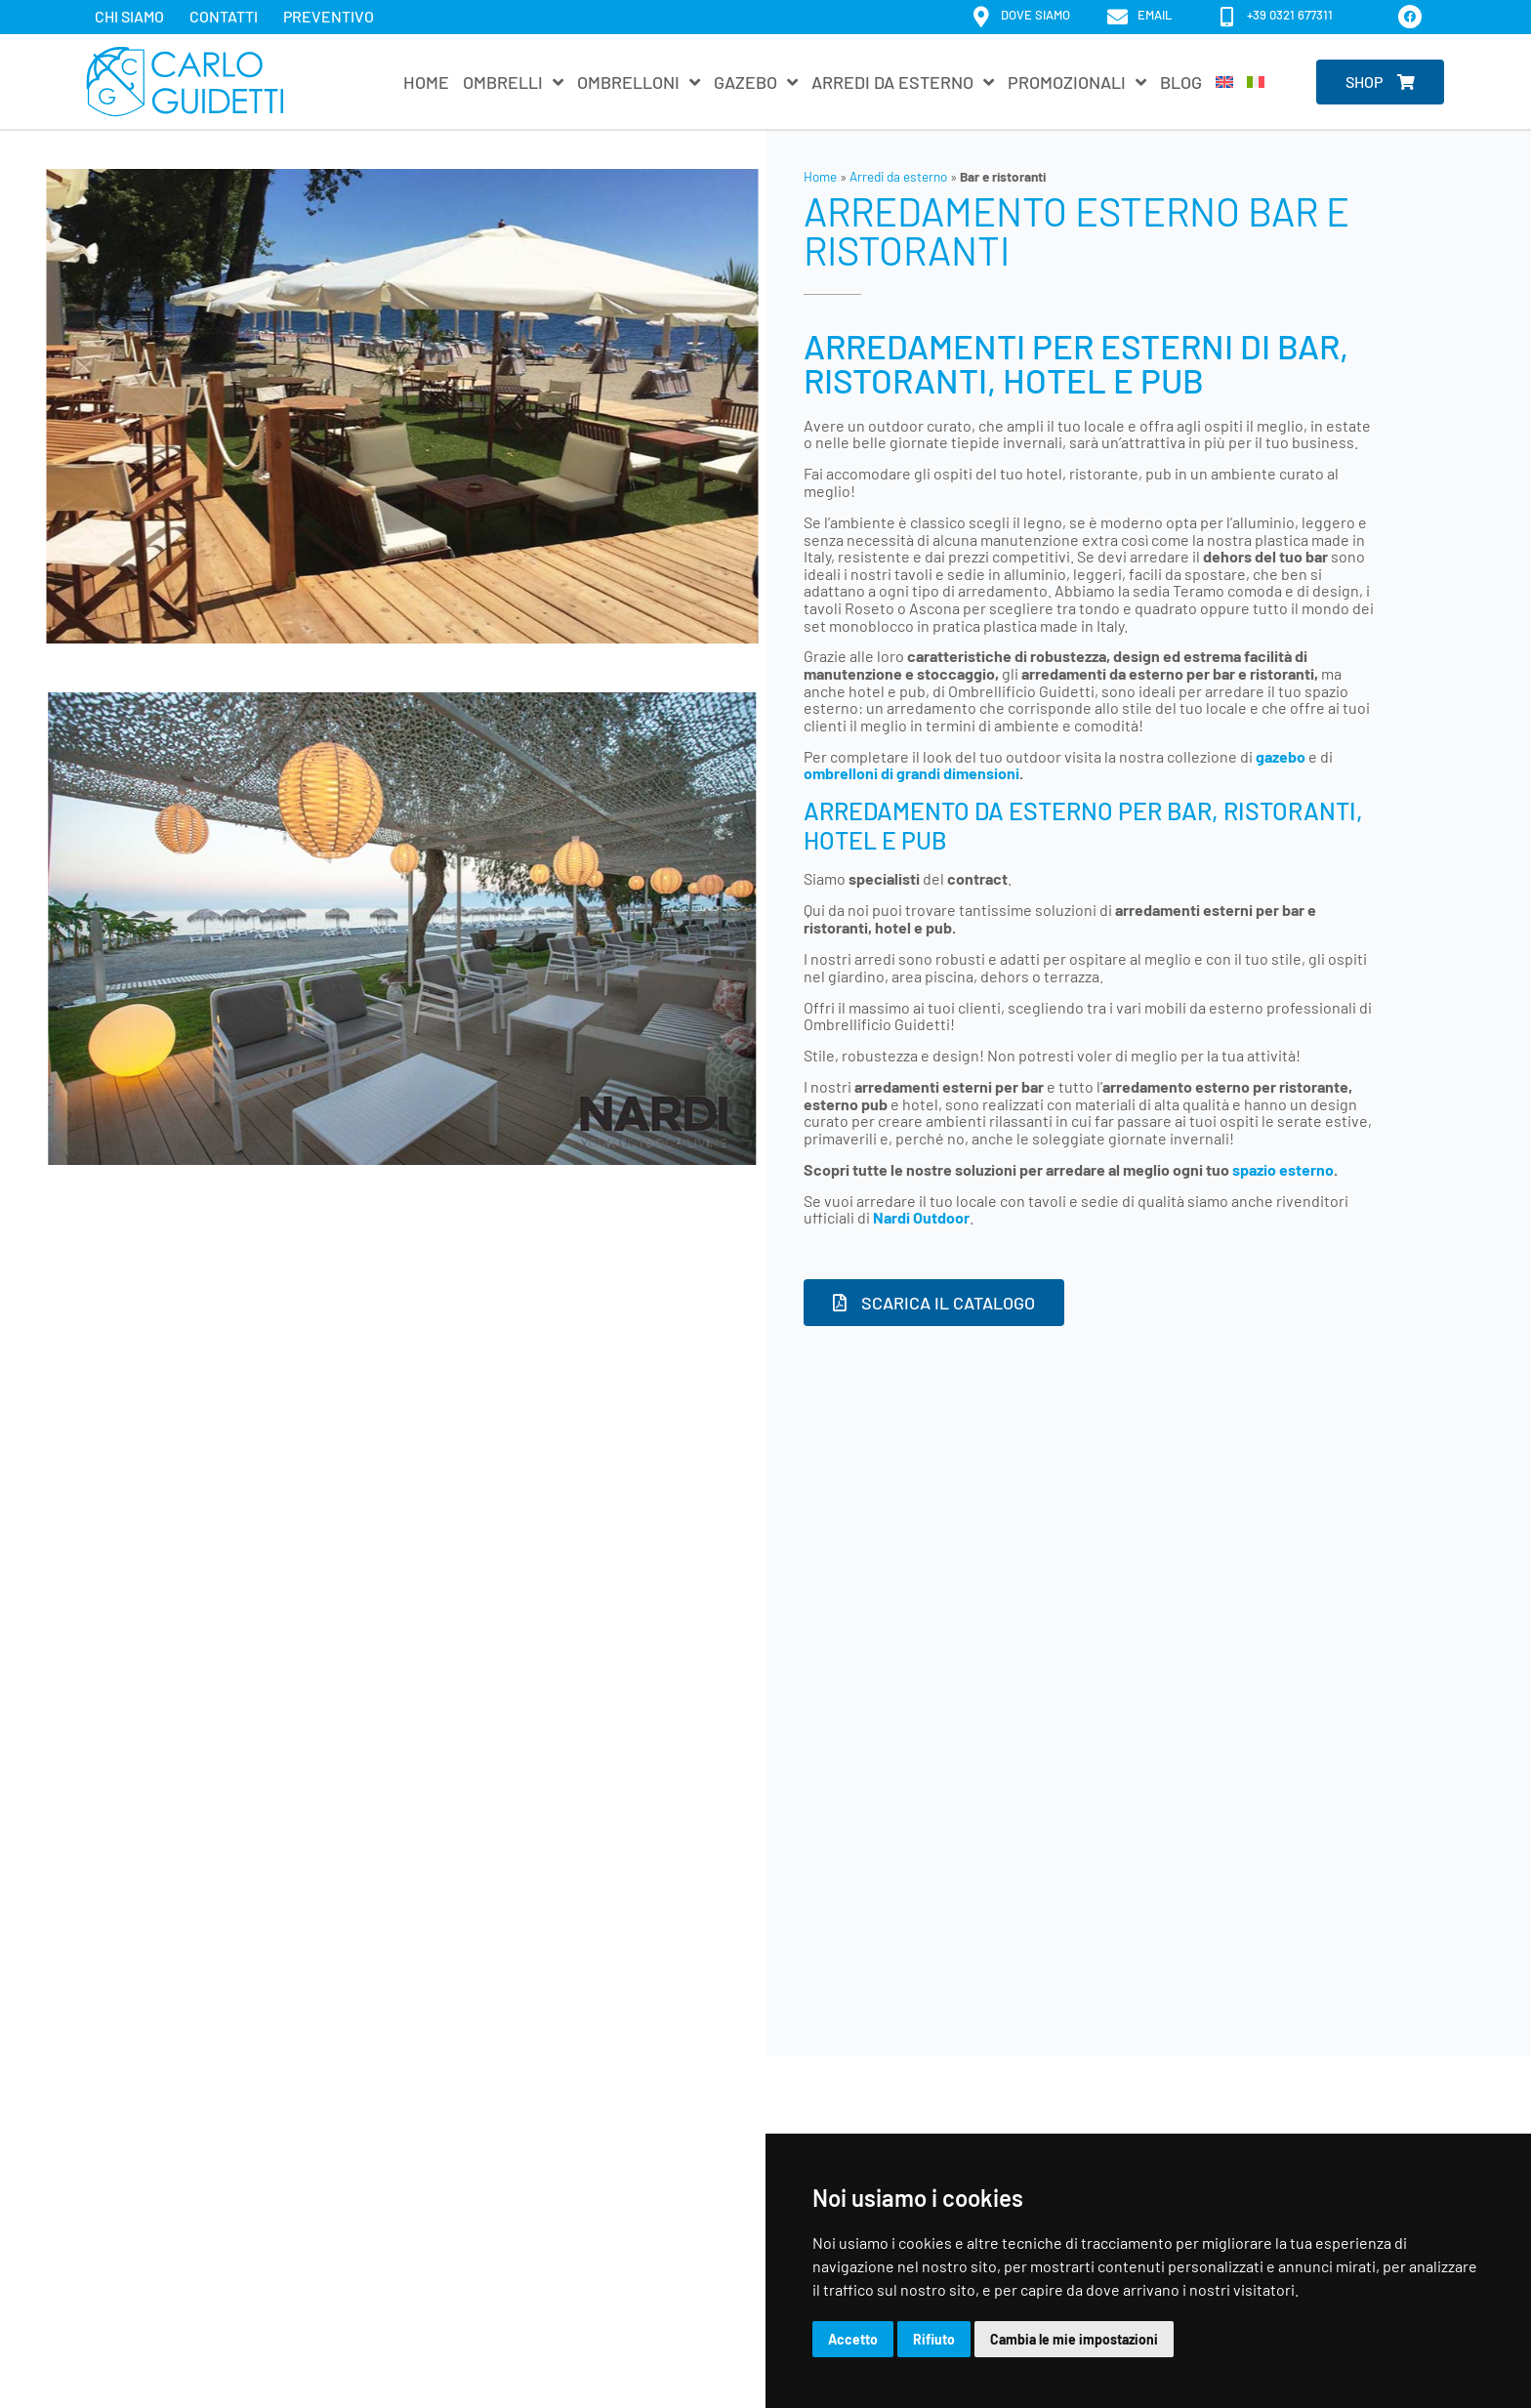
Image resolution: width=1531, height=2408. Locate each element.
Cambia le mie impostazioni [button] (1074, 2339)
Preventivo (328, 16)
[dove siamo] (981, 17)
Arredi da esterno (902, 82)
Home (426, 82)
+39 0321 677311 (1290, 14)
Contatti (223, 16)
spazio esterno (1283, 1169)
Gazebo (756, 82)
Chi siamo (129, 16)
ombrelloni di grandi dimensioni (911, 773)
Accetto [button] (853, 2339)
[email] (1117, 17)
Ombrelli (513, 82)
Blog (1181, 82)
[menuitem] (1224, 82)
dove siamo (1035, 14)
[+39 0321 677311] (1227, 17)
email (1155, 14)
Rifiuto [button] (934, 2339)
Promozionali (1077, 82)
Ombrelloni (638, 82)
